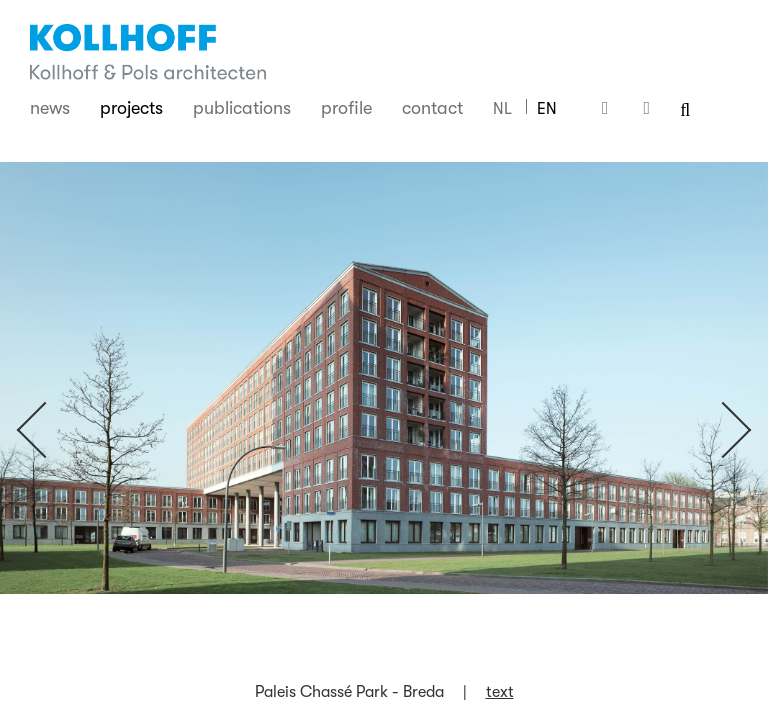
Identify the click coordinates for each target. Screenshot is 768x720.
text (500, 692)
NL (502, 109)
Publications (242, 108)
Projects (131, 108)
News (50, 108)
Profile (346, 108)
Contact (432, 108)
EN (547, 109)
